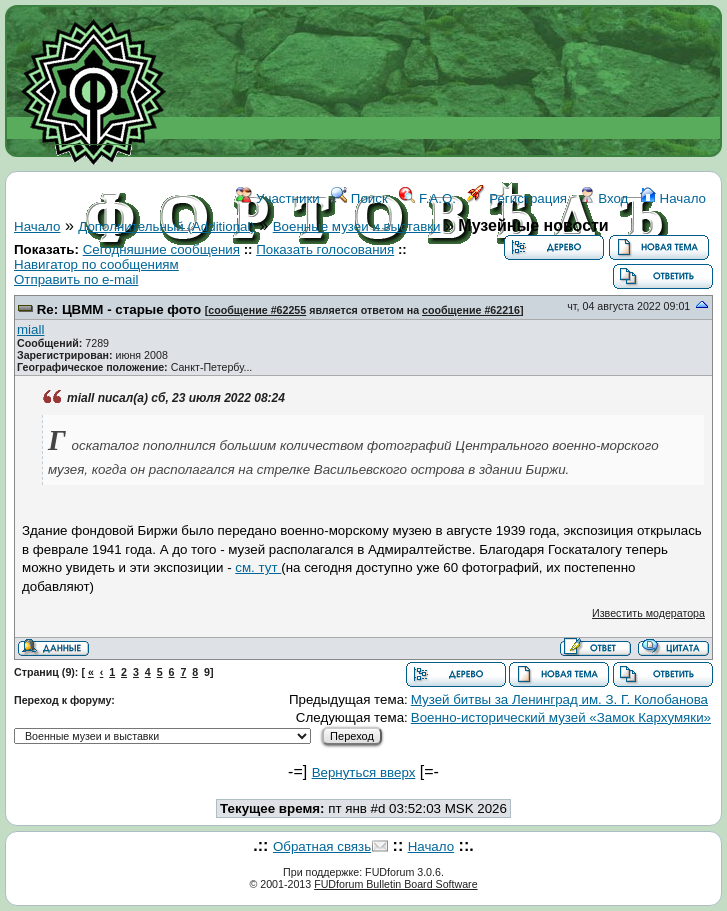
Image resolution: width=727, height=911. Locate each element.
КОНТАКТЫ (466, 287)
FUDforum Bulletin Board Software (395, 884)
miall (30, 329)
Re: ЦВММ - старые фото (119, 309)
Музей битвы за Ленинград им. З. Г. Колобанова (559, 699)
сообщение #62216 (471, 310)
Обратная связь (322, 846)
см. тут (258, 567)
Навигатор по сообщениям (96, 264)
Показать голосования (325, 249)
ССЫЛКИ (386, 287)
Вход (604, 198)
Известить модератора (648, 613)
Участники (277, 198)
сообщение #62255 (257, 310)
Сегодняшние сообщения (161, 249)
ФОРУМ (277, 287)
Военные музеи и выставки (357, 226)
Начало (673, 198)
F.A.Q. (427, 198)
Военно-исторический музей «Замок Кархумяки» (561, 717)
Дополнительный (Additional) (166, 226)
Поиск (359, 198)
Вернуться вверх (364, 772)
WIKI (330, 287)
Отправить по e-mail (76, 279)
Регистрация (517, 198)
